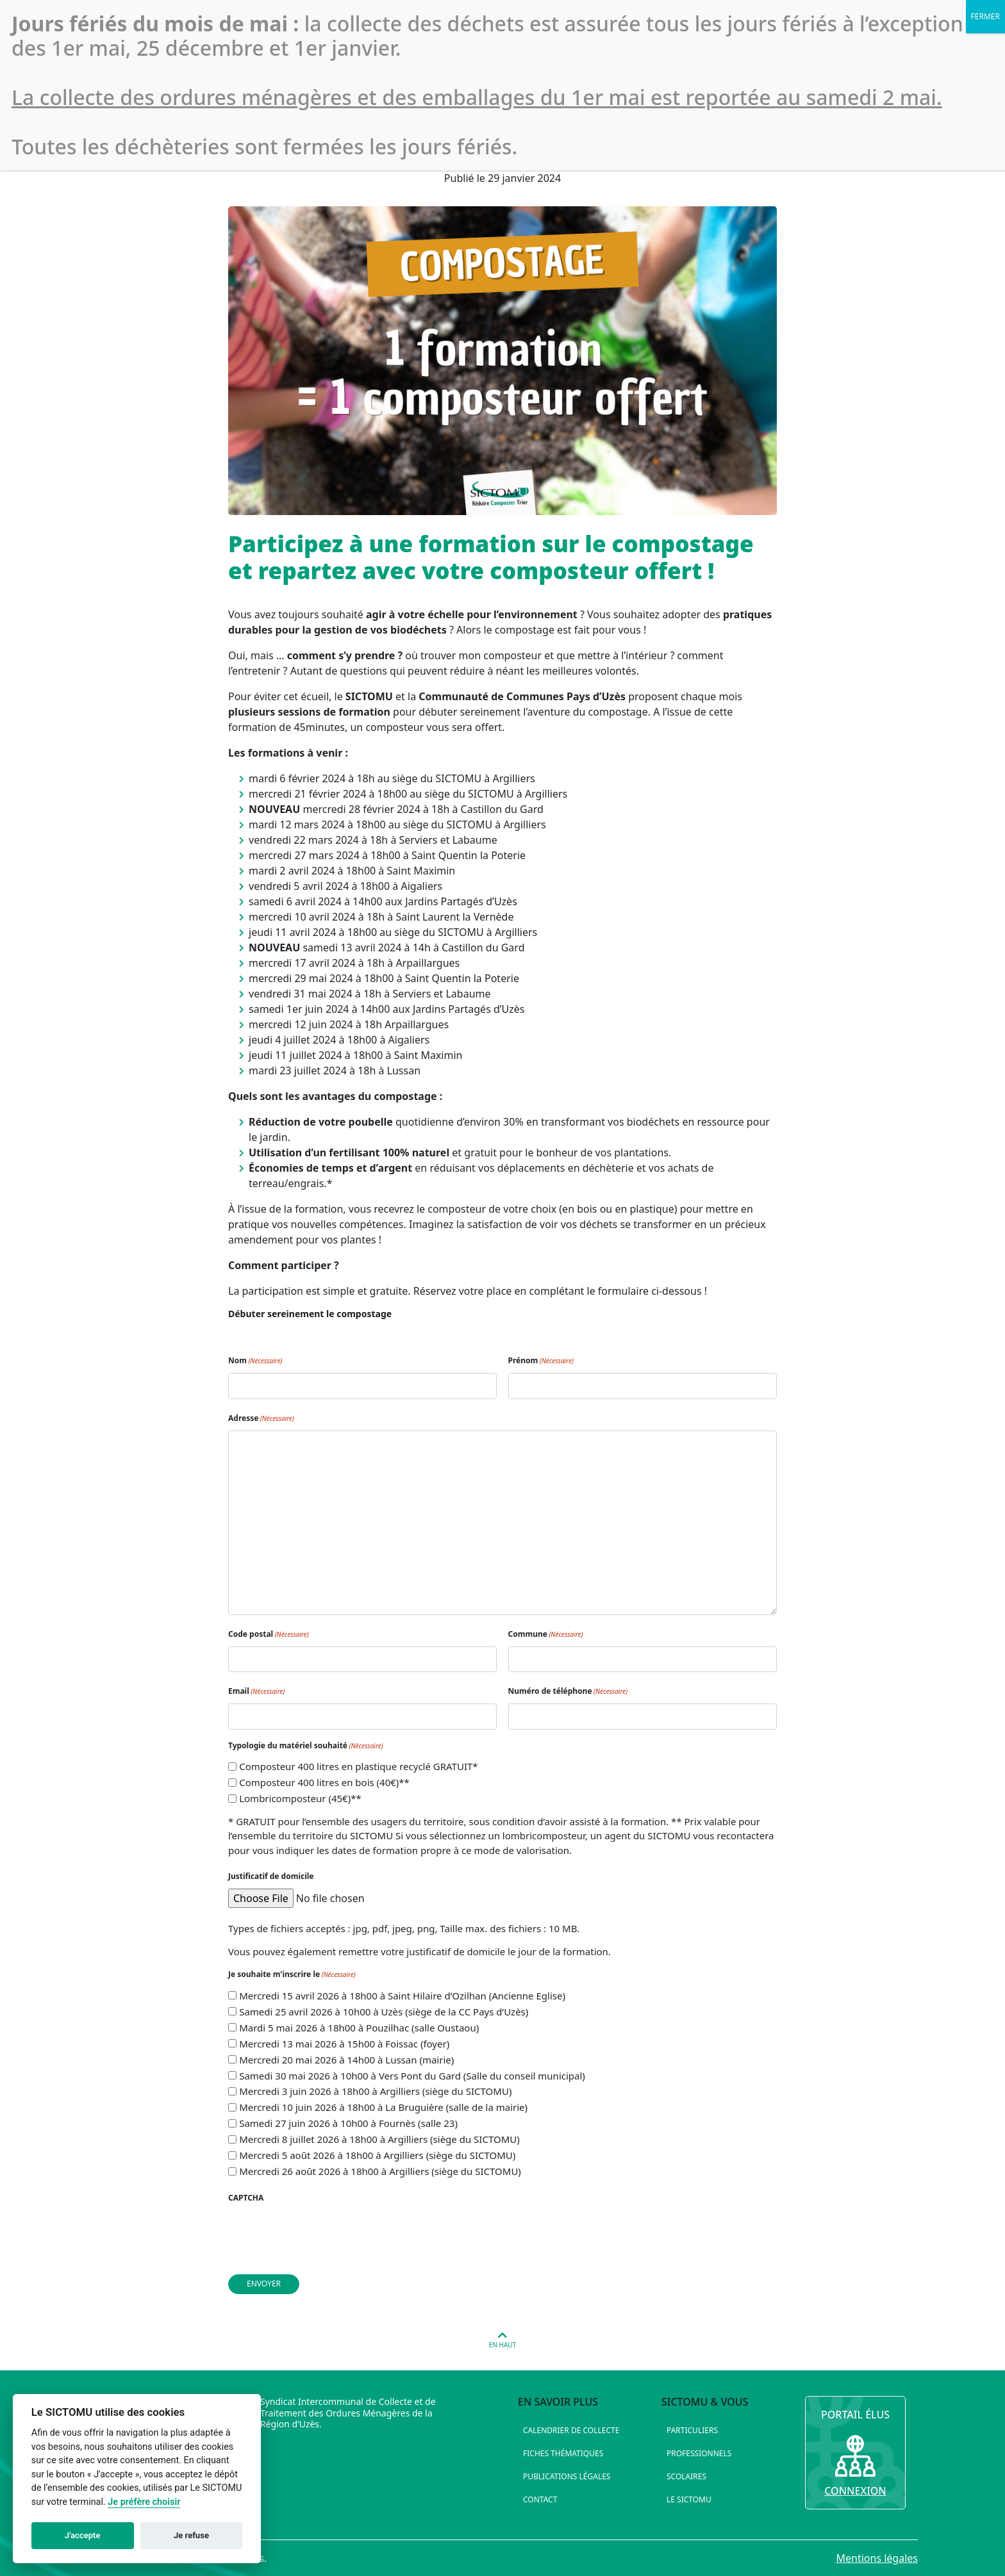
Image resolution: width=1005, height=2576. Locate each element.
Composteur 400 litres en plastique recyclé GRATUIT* (358, 1766)
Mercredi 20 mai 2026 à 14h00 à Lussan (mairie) (346, 2059)
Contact (540, 2499)
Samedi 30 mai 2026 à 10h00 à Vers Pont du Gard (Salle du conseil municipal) (412, 2075)
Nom (255, 1360)
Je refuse (191, 2535)
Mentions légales (877, 2558)
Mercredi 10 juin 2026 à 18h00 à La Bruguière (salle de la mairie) (383, 2107)
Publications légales (566, 2476)
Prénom (541, 1360)
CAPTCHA (245, 2197)
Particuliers (692, 2430)
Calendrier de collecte (571, 2430)
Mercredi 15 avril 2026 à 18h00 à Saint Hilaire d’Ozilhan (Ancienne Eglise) (402, 1995)
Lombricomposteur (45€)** (300, 1798)
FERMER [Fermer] (985, 16)
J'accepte (83, 2535)
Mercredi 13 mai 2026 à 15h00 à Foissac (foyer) (344, 2043)
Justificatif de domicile (271, 1876)
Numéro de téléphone (568, 1691)
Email (256, 1691)
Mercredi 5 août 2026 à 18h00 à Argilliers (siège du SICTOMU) (377, 2155)
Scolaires (686, 2476)
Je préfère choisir (144, 2502)
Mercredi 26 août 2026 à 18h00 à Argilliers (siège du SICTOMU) (380, 2171)
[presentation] (325, 2235)
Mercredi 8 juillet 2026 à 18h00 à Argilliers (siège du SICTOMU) (379, 2139)
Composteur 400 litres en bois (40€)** (324, 1782)
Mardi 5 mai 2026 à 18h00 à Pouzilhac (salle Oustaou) (359, 2027)
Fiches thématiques (563, 2453)
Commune (545, 1633)
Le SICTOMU (689, 2499)
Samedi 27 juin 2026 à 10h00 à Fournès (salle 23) (348, 2123)
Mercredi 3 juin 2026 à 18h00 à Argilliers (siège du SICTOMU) (375, 2091)
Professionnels (699, 2453)
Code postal (268, 1633)
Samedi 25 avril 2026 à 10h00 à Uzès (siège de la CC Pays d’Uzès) (383, 2011)
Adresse (261, 1418)
